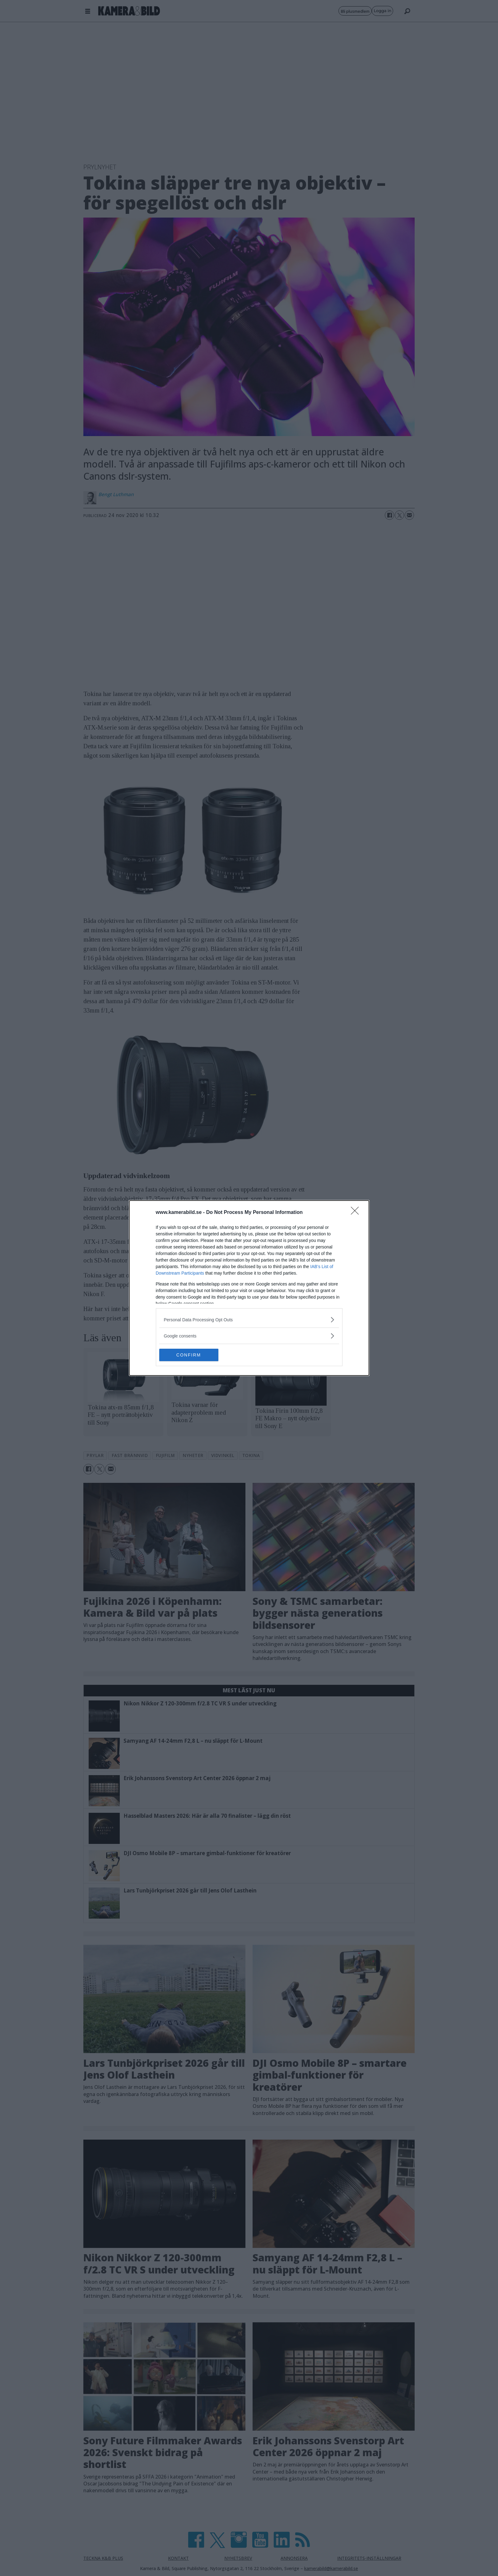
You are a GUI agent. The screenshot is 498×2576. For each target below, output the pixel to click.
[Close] (357, 1213)
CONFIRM (188, 1354)
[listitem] (249, 1319)
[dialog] (249, 1288)
